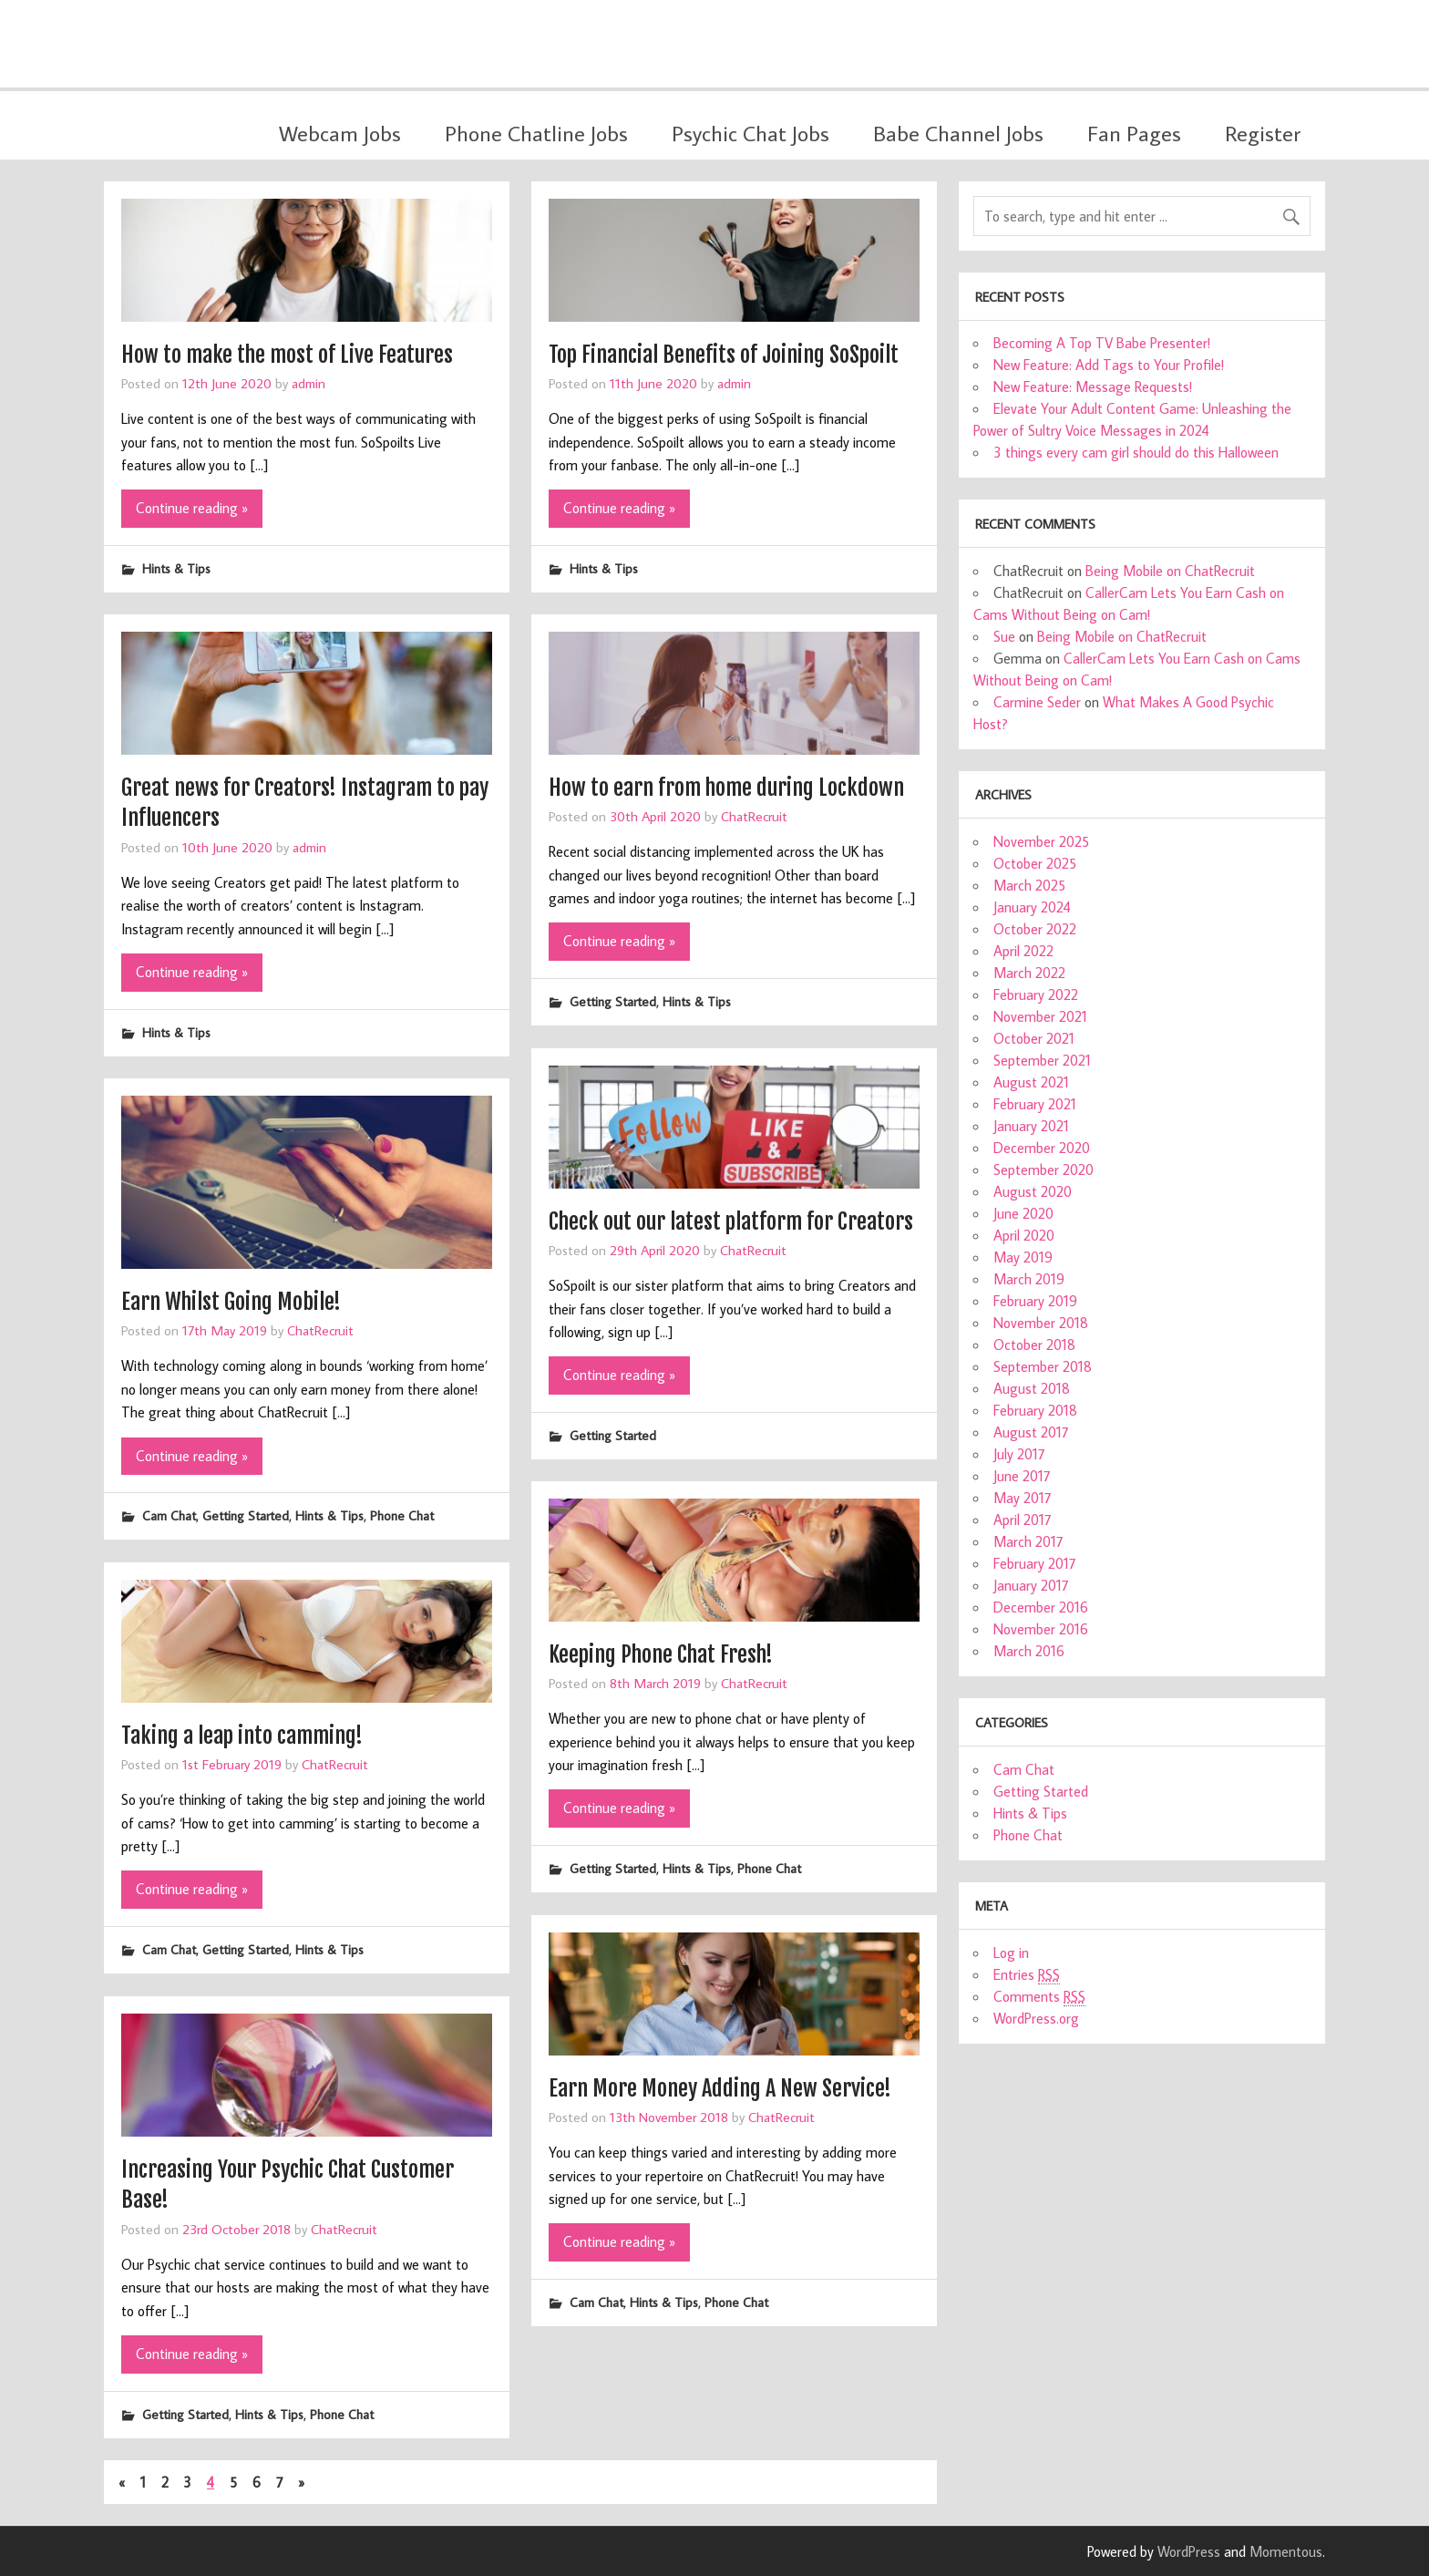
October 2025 (1034, 863)
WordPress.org (1036, 2018)
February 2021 (1034, 1104)
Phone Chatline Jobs (536, 132)
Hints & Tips (176, 568)
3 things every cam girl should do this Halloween (1136, 452)
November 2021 (1040, 1016)
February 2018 (1035, 1410)
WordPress (1188, 2551)
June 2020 (1023, 1213)
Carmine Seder (1037, 702)
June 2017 (1022, 1476)
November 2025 (1041, 841)
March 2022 (1029, 972)
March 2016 (1028, 1651)
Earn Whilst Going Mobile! (231, 1301)
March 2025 (1029, 885)
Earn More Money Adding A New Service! (720, 2088)
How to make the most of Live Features (287, 354)
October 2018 (1034, 1344)
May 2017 (1022, 1498)
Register (1262, 132)
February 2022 (1035, 994)
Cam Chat (169, 1515)
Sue (1004, 636)
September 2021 (1042, 1060)
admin (308, 383)
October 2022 (1034, 929)
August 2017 (1031, 1432)
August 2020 (1032, 1191)
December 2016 (1040, 1607)
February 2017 (1034, 1563)
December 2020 (1041, 1148)
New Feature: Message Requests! (1092, 386)
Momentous (1285, 2551)
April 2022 (1023, 951)
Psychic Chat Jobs (750, 132)
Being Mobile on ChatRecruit (1170, 571)
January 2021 (1031, 1126)
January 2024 (1032, 907)
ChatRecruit (754, 816)
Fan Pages (1134, 132)
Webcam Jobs (340, 132)
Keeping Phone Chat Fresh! (661, 1654)
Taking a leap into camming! (242, 1735)
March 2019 (1028, 1279)
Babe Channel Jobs (958, 132)
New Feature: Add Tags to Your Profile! (1108, 364)
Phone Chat (402, 1515)
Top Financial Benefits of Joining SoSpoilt (724, 354)
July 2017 (1019, 1454)
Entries (1026, 1974)
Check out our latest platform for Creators (731, 1221)
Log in (1011, 1952)
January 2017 (1031, 1585)
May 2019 (1023, 1257)
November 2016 (1040, 1629)
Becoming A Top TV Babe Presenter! (1101, 343)
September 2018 (1042, 1366)
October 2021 (1033, 1038)
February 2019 (1035, 1301)
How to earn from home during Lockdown (726, 787)
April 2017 (1022, 1519)
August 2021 (1031, 1082)
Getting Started (613, 1001)
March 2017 (1028, 1541)
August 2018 (1031, 1388)
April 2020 (1023, 1235)
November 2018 (1040, 1323)
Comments (1039, 1996)
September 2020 (1043, 1169)
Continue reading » (192, 508)
